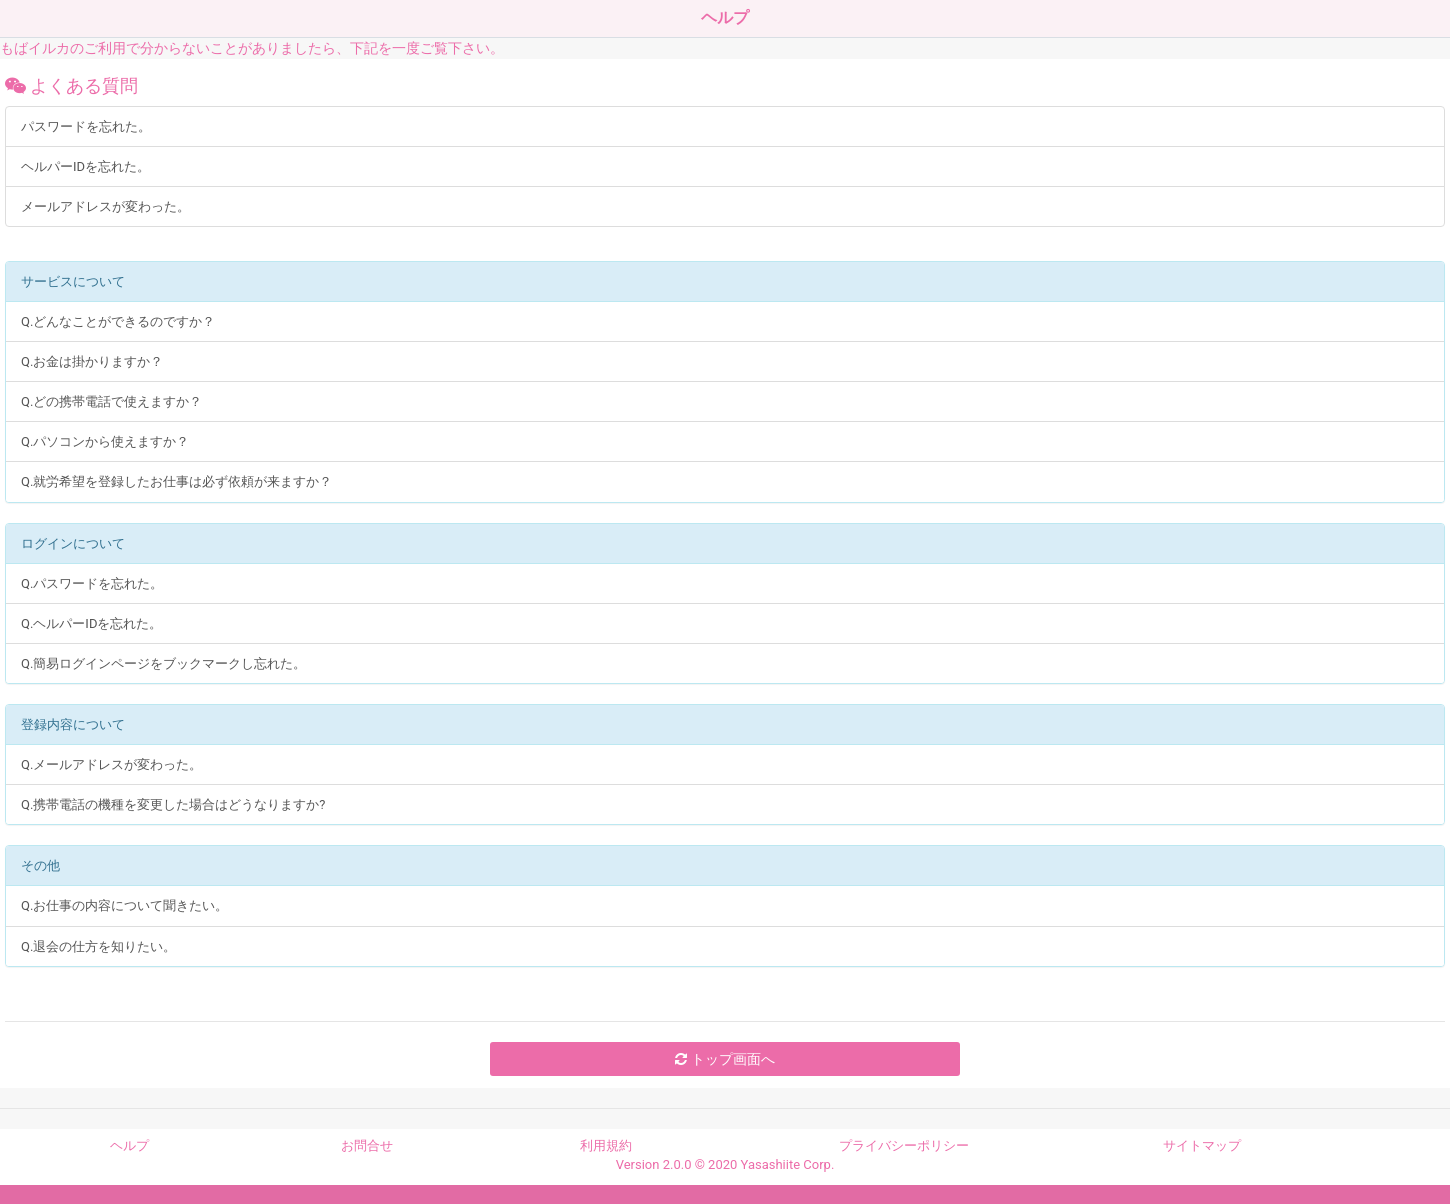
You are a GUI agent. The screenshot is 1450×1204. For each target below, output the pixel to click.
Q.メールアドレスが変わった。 (111, 764)
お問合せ (367, 1145)
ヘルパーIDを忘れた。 (85, 166)
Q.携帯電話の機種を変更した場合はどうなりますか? (173, 804)
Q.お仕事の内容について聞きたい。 (124, 905)
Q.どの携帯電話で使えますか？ (111, 401)
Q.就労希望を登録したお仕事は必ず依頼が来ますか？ (176, 481)
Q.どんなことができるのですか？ (118, 321)
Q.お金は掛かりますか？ (92, 361)
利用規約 (606, 1145)
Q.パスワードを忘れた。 (92, 583)
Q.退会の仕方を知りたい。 (98, 946)
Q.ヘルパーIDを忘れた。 (91, 623)
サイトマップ (1202, 1145)
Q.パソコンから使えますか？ (105, 441)
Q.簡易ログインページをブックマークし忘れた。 (163, 663)
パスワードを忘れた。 (86, 126)
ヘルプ (129, 1145)
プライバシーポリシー (904, 1145)
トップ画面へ (724, 1059)
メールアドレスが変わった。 (105, 206)
